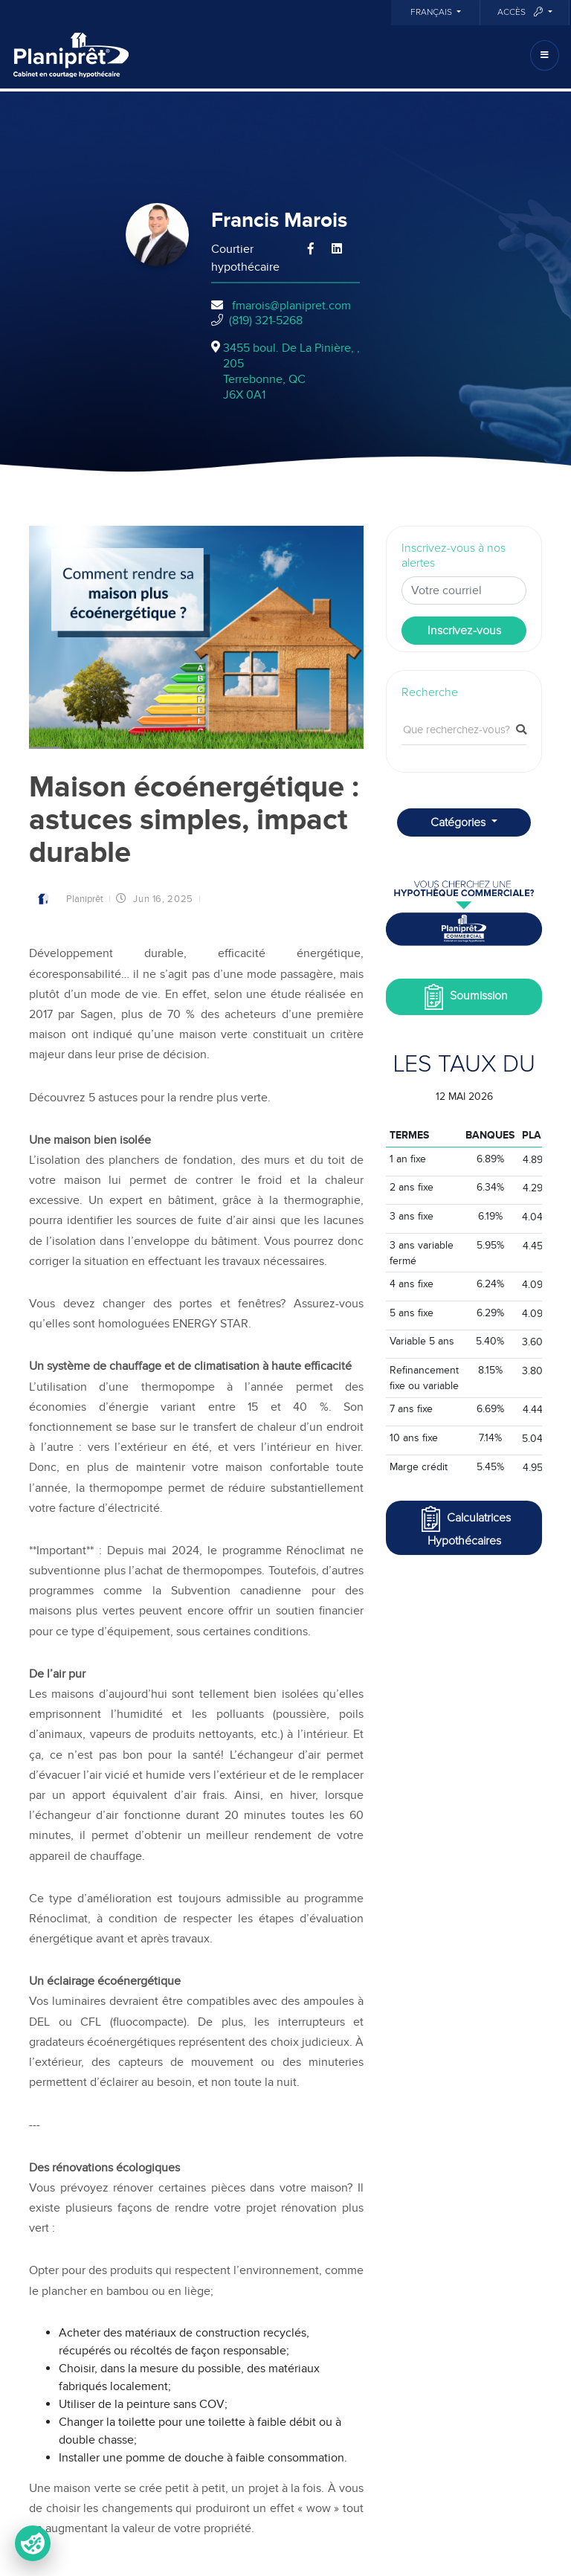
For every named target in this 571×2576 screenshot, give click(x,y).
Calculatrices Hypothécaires (464, 1526)
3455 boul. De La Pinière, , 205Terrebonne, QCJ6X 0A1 (291, 371)
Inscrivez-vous (464, 631)
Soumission (464, 997)
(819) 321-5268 (266, 320)
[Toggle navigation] (544, 55)
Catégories (459, 822)
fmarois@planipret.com (291, 305)
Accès (521, 12)
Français (432, 12)
